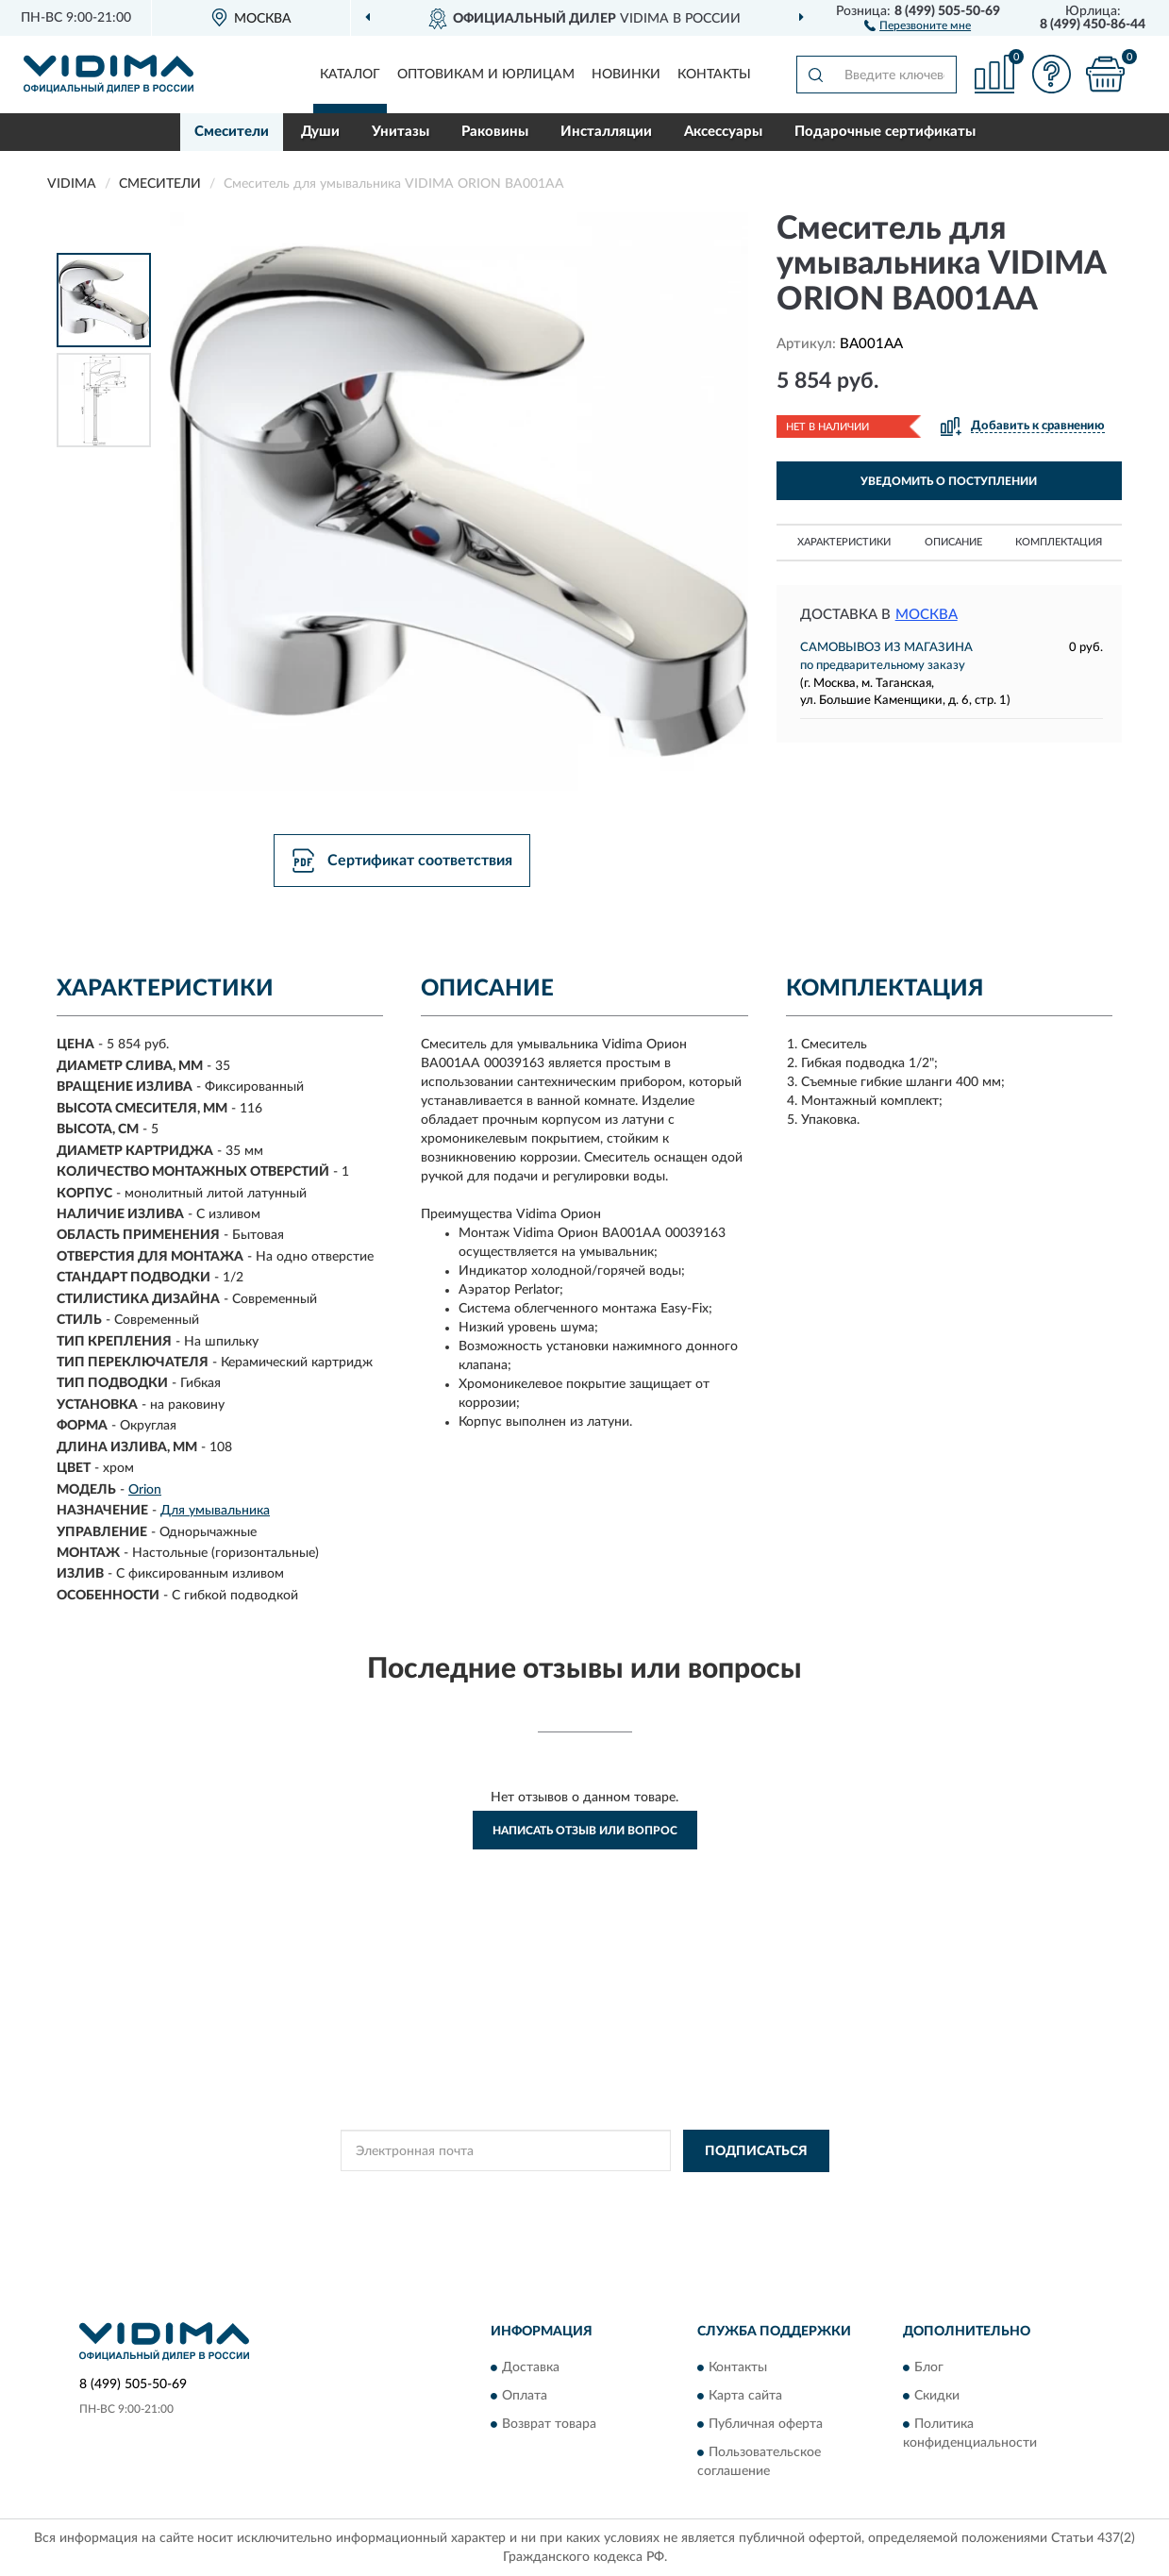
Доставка (530, 2368)
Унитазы (400, 132)
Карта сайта (745, 2396)
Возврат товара (549, 2425)
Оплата (524, 2396)
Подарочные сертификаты (885, 132)
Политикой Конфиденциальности (586, 2194)
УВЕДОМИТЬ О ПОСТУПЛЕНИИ (948, 481)
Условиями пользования (752, 2194)
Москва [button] (926, 615)
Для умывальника (215, 1510)
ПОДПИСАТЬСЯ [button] (756, 2151)
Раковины (494, 132)
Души (320, 132)
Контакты (714, 74)
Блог (929, 2368)
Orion (144, 1490)
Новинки (626, 74)
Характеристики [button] (844, 542)
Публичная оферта (766, 2425)
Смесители (231, 132)
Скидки (937, 2396)
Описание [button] (953, 542)
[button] (917, 24)
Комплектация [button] (1058, 542)
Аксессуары (723, 132)
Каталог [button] (350, 74)
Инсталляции (606, 132)
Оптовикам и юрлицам (486, 74)
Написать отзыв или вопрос (585, 1830)
